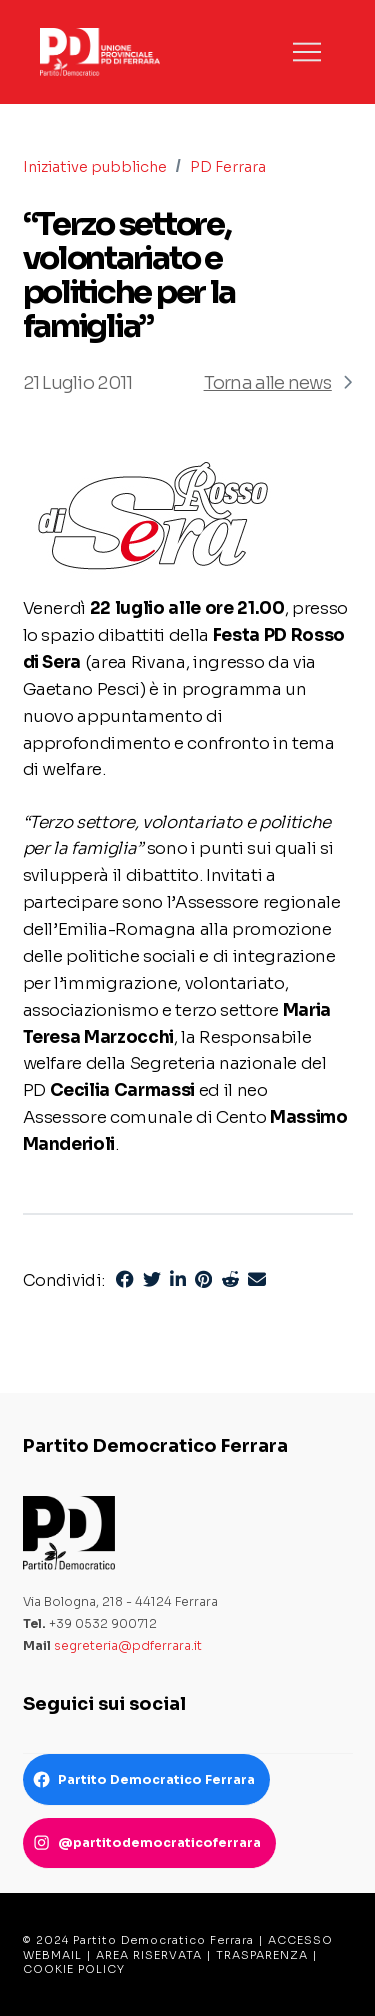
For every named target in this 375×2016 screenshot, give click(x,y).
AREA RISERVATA (149, 1955)
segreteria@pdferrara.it (128, 1645)
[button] (307, 52)
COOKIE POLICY (74, 1969)
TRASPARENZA (262, 1955)
